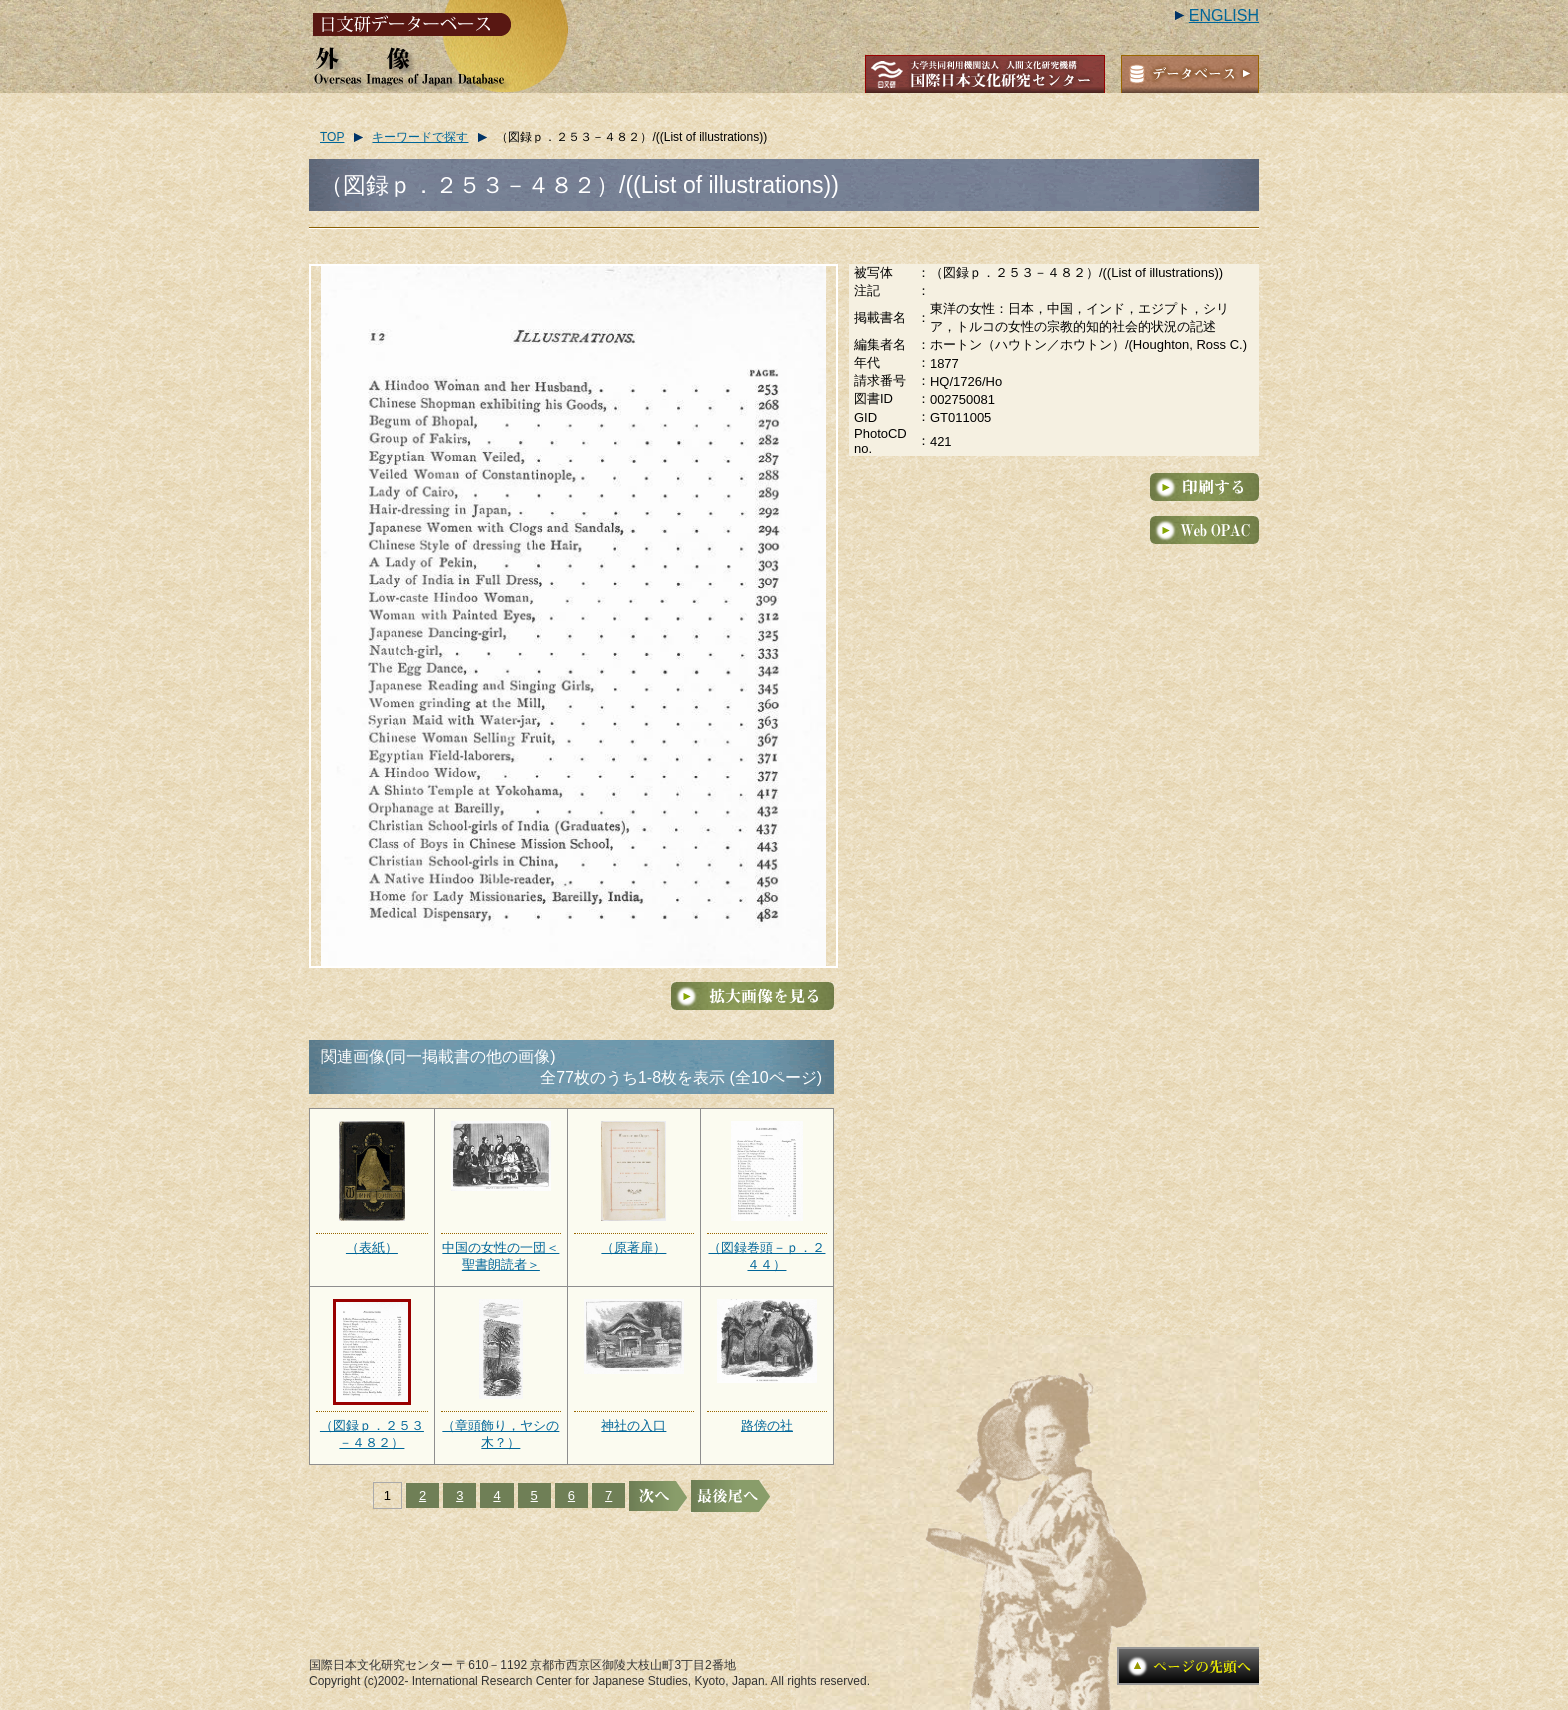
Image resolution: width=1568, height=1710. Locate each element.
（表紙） (372, 1247)
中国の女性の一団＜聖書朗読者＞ (500, 1256)
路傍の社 (767, 1425)
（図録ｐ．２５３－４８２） (372, 1434)
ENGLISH (1224, 15)
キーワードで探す (420, 137)
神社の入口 (633, 1425)
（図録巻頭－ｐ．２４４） (766, 1256)
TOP (332, 137)
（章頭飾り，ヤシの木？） (500, 1434)
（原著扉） (633, 1247)
